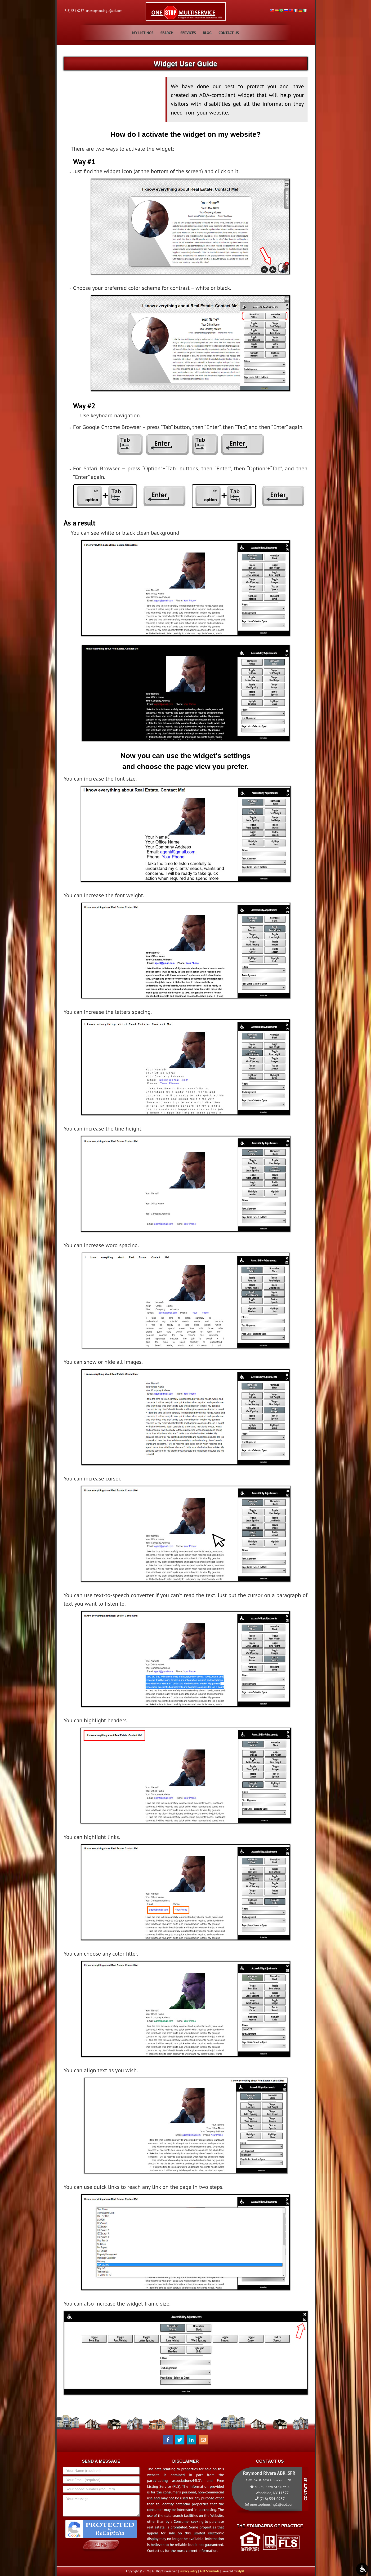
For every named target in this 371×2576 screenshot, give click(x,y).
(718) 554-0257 (74, 11)
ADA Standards (209, 2571)
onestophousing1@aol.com (104, 11)
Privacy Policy (188, 2571)
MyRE (241, 2571)
